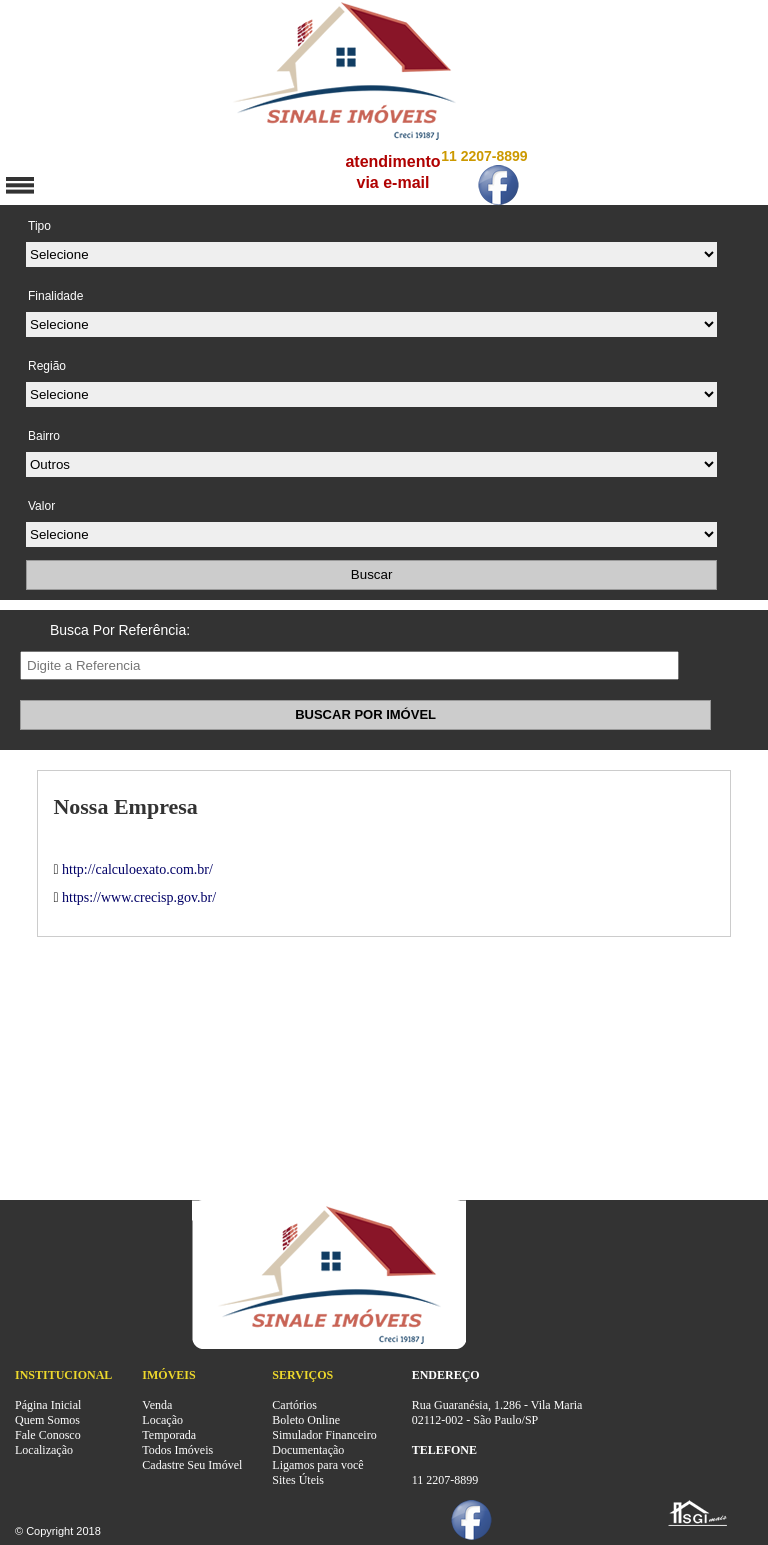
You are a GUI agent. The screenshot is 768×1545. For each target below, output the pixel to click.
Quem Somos (47, 1420)
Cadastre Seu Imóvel (192, 1465)
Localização (44, 1450)
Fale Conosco (48, 1435)
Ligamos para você (317, 1465)
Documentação (308, 1450)
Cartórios (294, 1405)
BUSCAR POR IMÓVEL (365, 714)
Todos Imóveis (177, 1450)
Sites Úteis (298, 1480)
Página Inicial (48, 1405)
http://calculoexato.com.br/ (137, 869)
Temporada (169, 1435)
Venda (157, 1405)
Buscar (371, 574)
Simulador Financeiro (324, 1435)
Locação (162, 1420)
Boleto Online (306, 1420)
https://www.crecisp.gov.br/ (139, 897)
